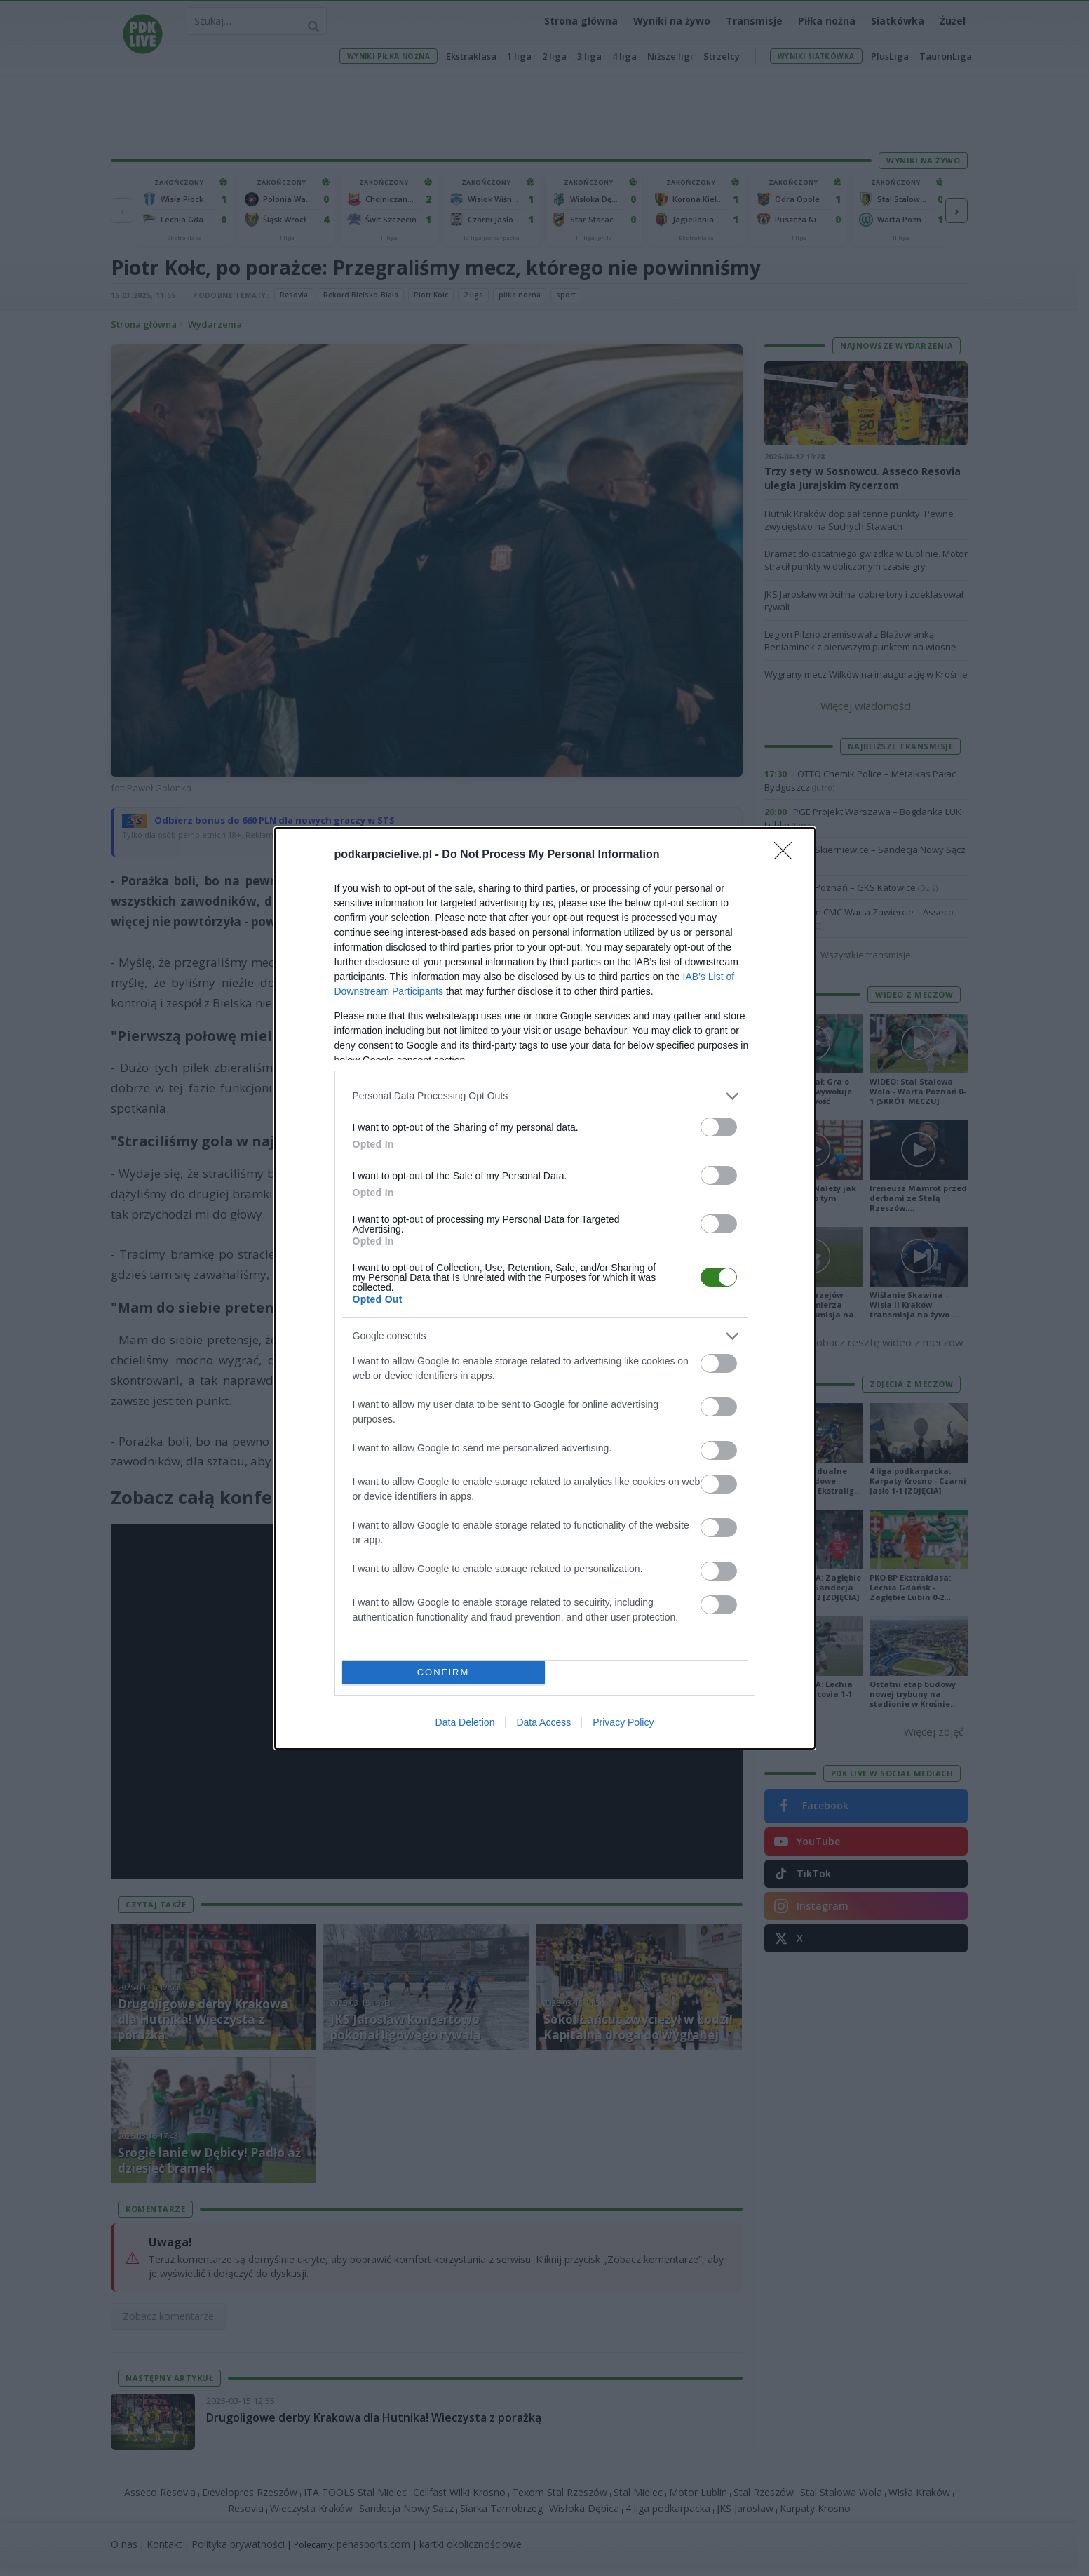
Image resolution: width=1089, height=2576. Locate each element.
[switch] (719, 1127)
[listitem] (545, 1096)
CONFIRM (443, 1672)
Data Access (543, 1722)
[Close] (787, 855)
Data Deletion (465, 1722)
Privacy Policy (623, 1722)
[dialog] (545, 1288)
